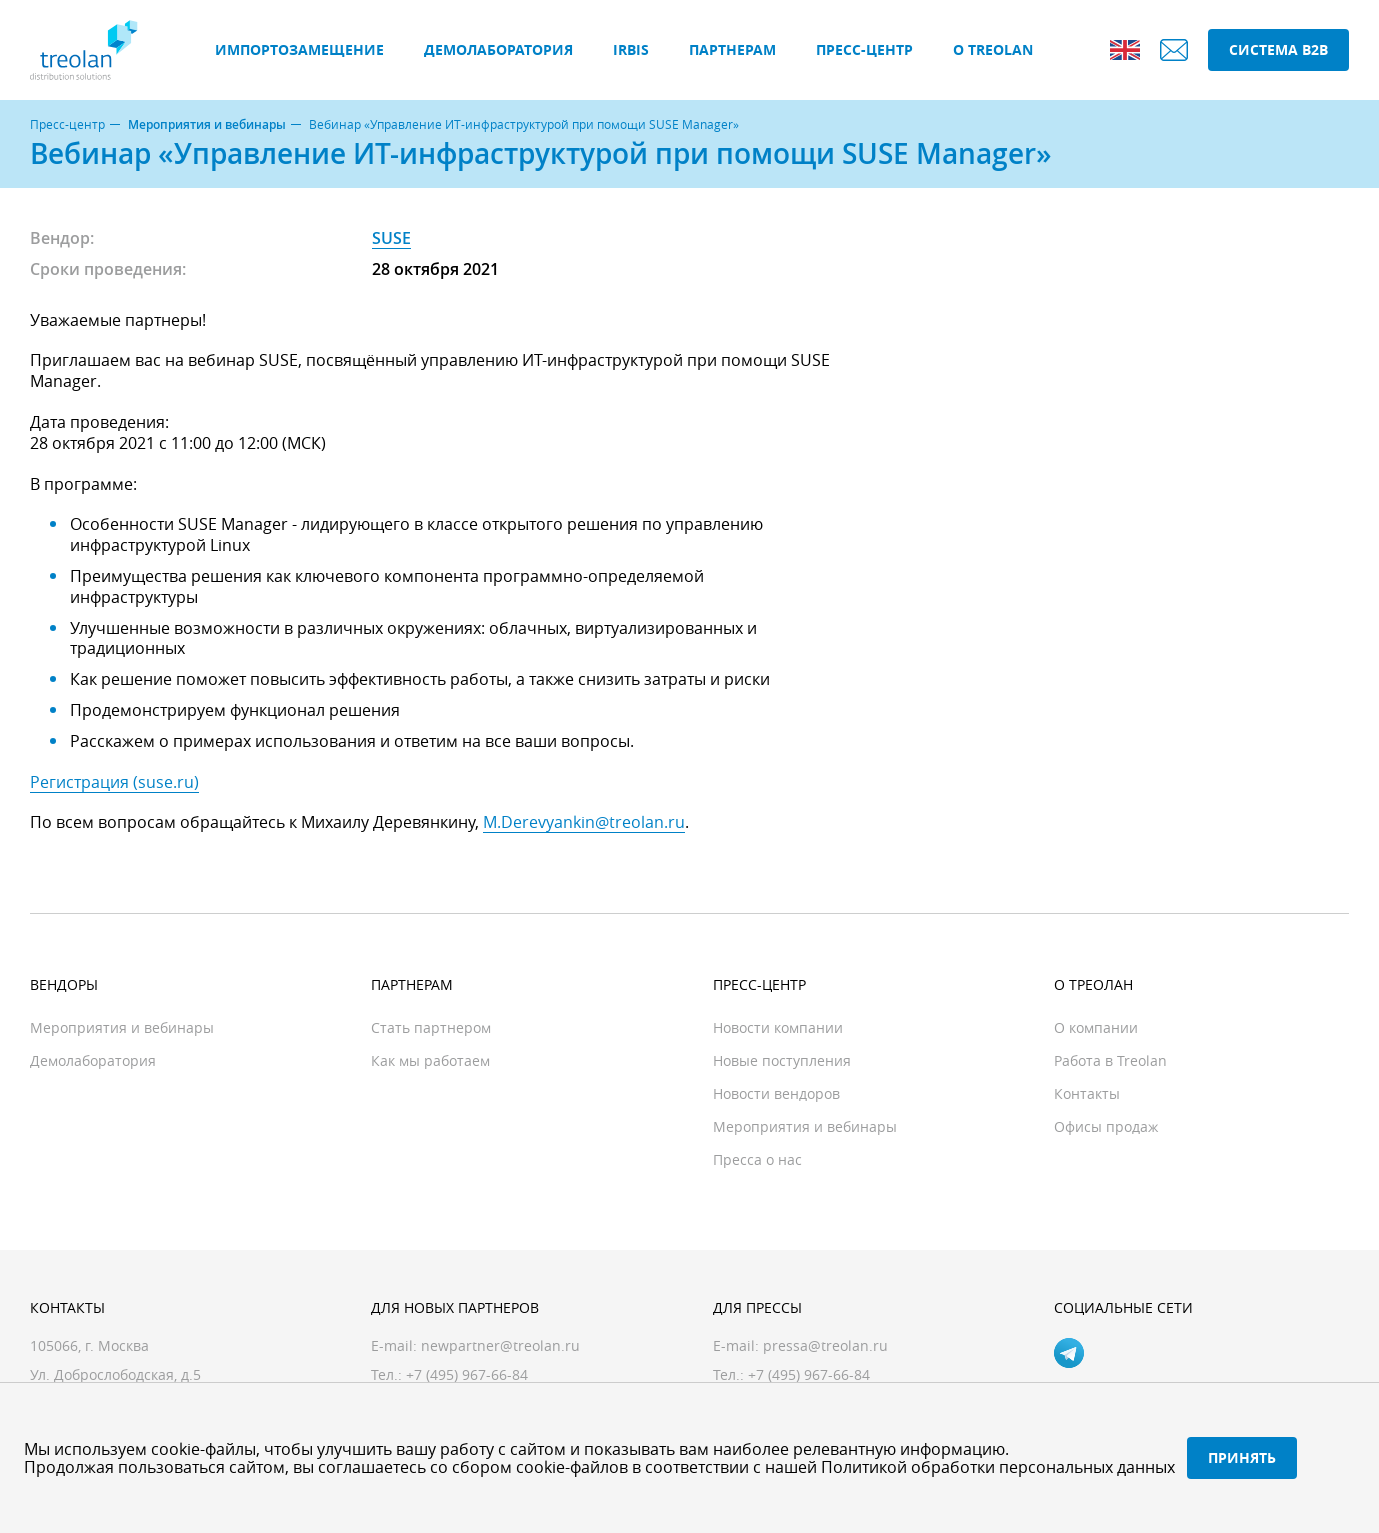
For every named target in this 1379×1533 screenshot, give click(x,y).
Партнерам (732, 49)
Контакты (1087, 1093)
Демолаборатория (498, 49)
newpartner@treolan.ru (500, 1345)
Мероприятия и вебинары (207, 125)
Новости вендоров (776, 1093)
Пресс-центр (864, 49)
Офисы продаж (1106, 1126)
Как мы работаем (430, 1060)
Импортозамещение (299, 49)
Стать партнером (431, 1027)
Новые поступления (782, 1060)
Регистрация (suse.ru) (114, 782)
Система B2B (1278, 49)
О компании (1096, 1027)
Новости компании (778, 1027)
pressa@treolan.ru (825, 1345)
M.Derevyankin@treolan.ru (584, 822)
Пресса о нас (757, 1159)
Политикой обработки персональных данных (998, 1467)
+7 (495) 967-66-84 (809, 1374)
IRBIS (631, 49)
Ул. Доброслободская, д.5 (115, 1374)
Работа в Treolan (1110, 1060)
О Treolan (993, 49)
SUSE (391, 238)
